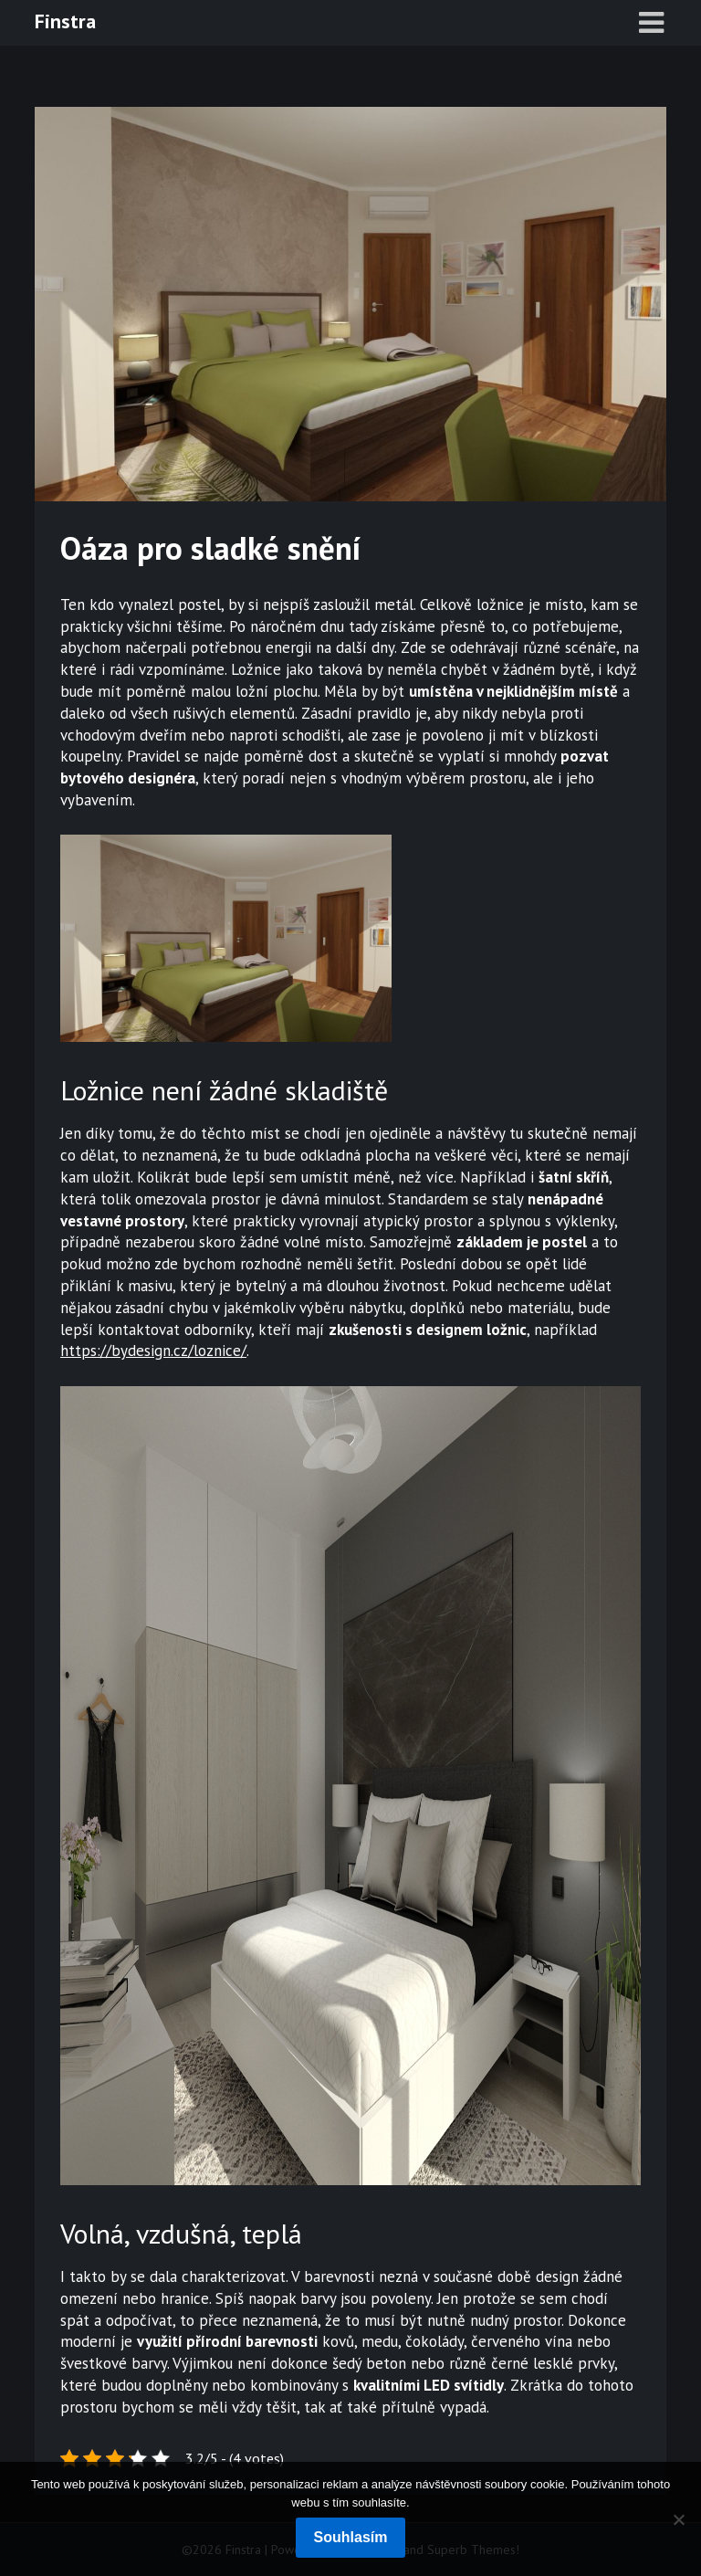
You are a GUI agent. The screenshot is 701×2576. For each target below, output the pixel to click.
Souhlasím (351, 2537)
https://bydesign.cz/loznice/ (153, 1351)
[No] (678, 2519)
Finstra (65, 21)
